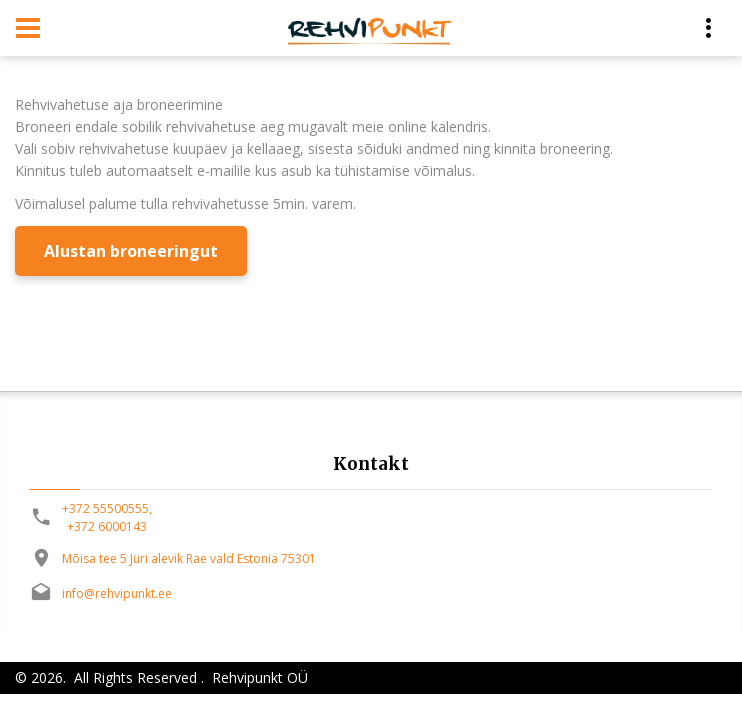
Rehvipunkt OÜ (258, 677)
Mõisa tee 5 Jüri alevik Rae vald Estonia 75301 (189, 558)
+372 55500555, (107, 508)
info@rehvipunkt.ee (117, 593)
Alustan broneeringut (131, 251)
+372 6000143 (107, 526)
